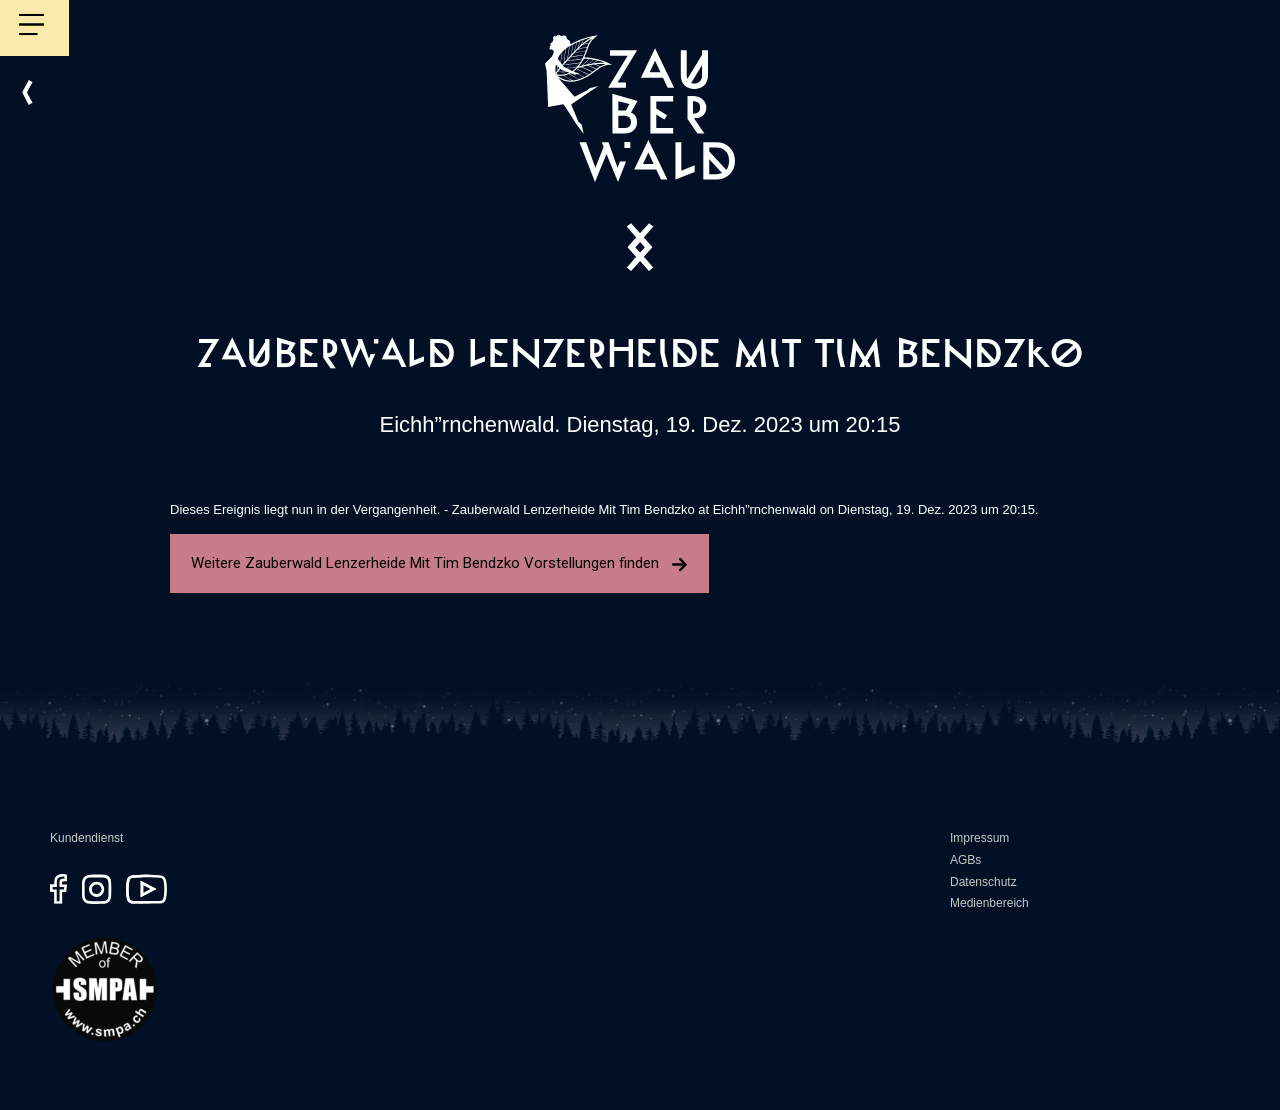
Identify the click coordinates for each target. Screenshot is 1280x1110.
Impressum (979, 838)
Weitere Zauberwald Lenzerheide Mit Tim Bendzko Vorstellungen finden (439, 563)
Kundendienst (86, 838)
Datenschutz (983, 882)
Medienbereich (989, 903)
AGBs (965, 860)
